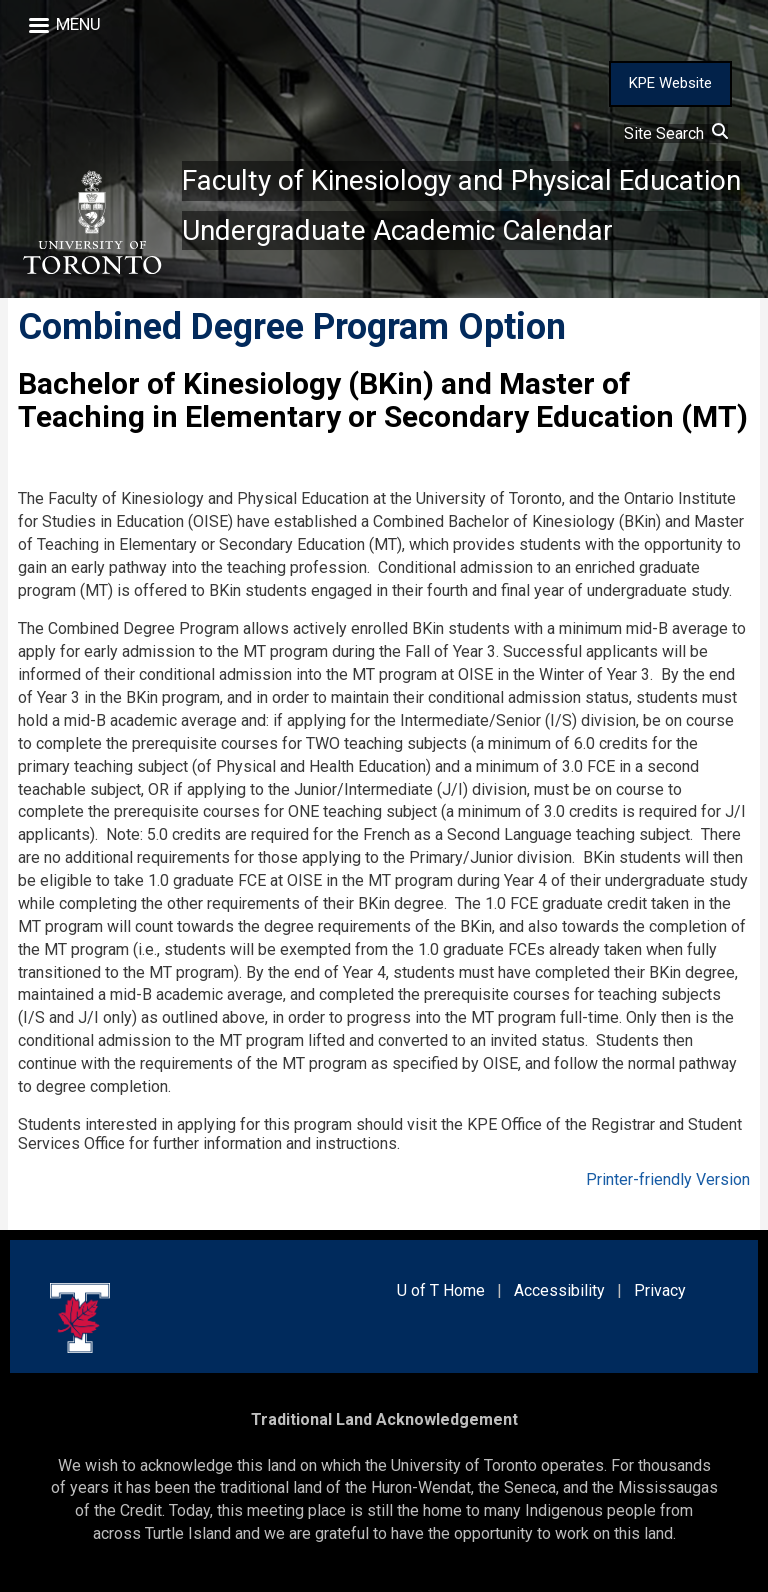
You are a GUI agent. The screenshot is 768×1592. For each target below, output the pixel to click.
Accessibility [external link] (559, 1290)
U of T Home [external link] (441, 1290)
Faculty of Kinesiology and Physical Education (461, 180)
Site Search (676, 133)
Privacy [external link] (660, 1290)
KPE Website (670, 83)
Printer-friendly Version (668, 1179)
